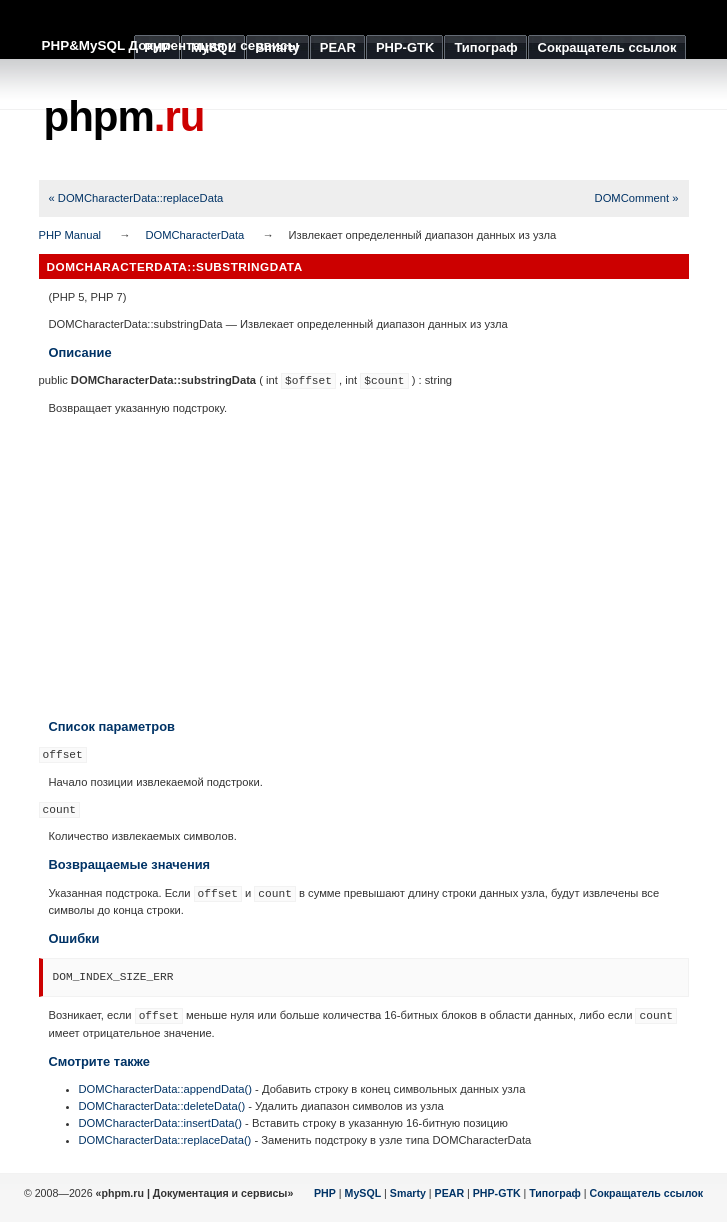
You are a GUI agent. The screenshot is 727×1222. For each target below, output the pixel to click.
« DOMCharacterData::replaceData (136, 198)
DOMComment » (637, 198)
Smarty (408, 1193)
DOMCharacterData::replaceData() (165, 1140)
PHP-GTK (497, 1193)
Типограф (555, 1193)
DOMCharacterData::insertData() (161, 1123)
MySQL (363, 1193)
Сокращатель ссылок (647, 1193)
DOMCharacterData (194, 235)
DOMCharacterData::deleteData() (162, 1106)
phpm (124, 116)
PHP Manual (70, 235)
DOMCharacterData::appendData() (165, 1089)
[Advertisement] (364, 567)
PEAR (450, 1193)
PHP (325, 1193)
